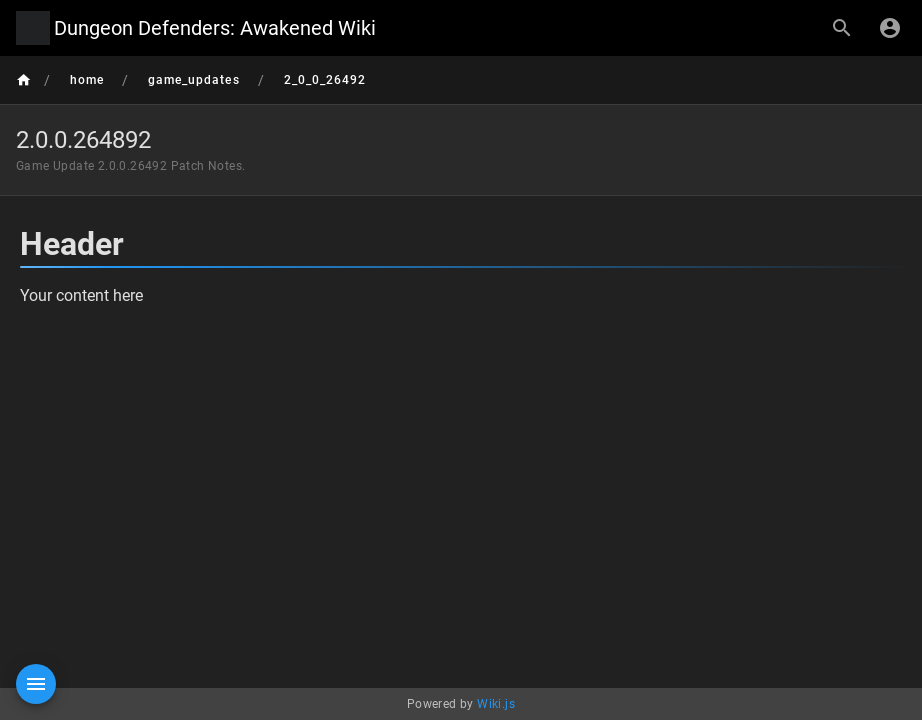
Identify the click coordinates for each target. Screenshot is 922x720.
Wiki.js (496, 704)
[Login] (890, 28)
